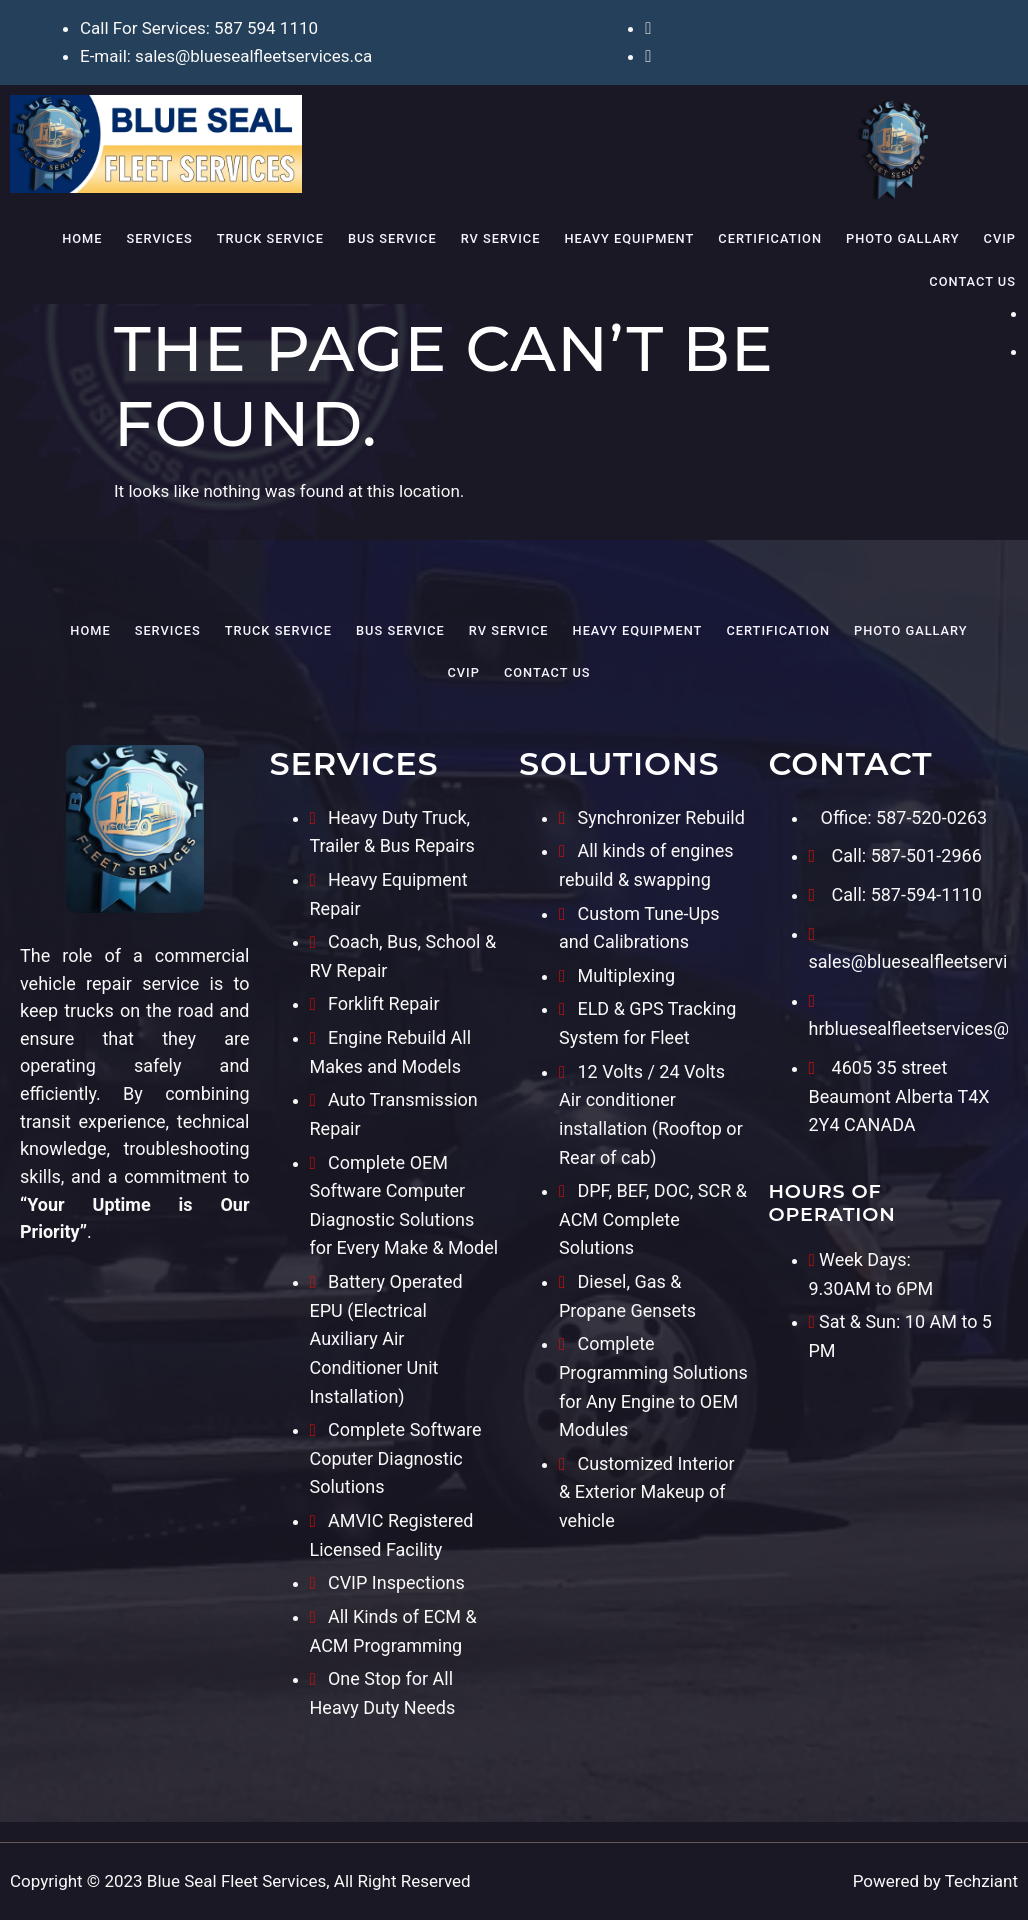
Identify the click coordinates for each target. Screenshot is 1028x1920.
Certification (770, 238)
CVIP (1000, 238)
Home (82, 238)
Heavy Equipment (629, 238)
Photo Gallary (903, 238)
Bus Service (392, 238)
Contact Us (972, 281)
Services (160, 238)
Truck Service (270, 238)
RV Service (501, 238)
